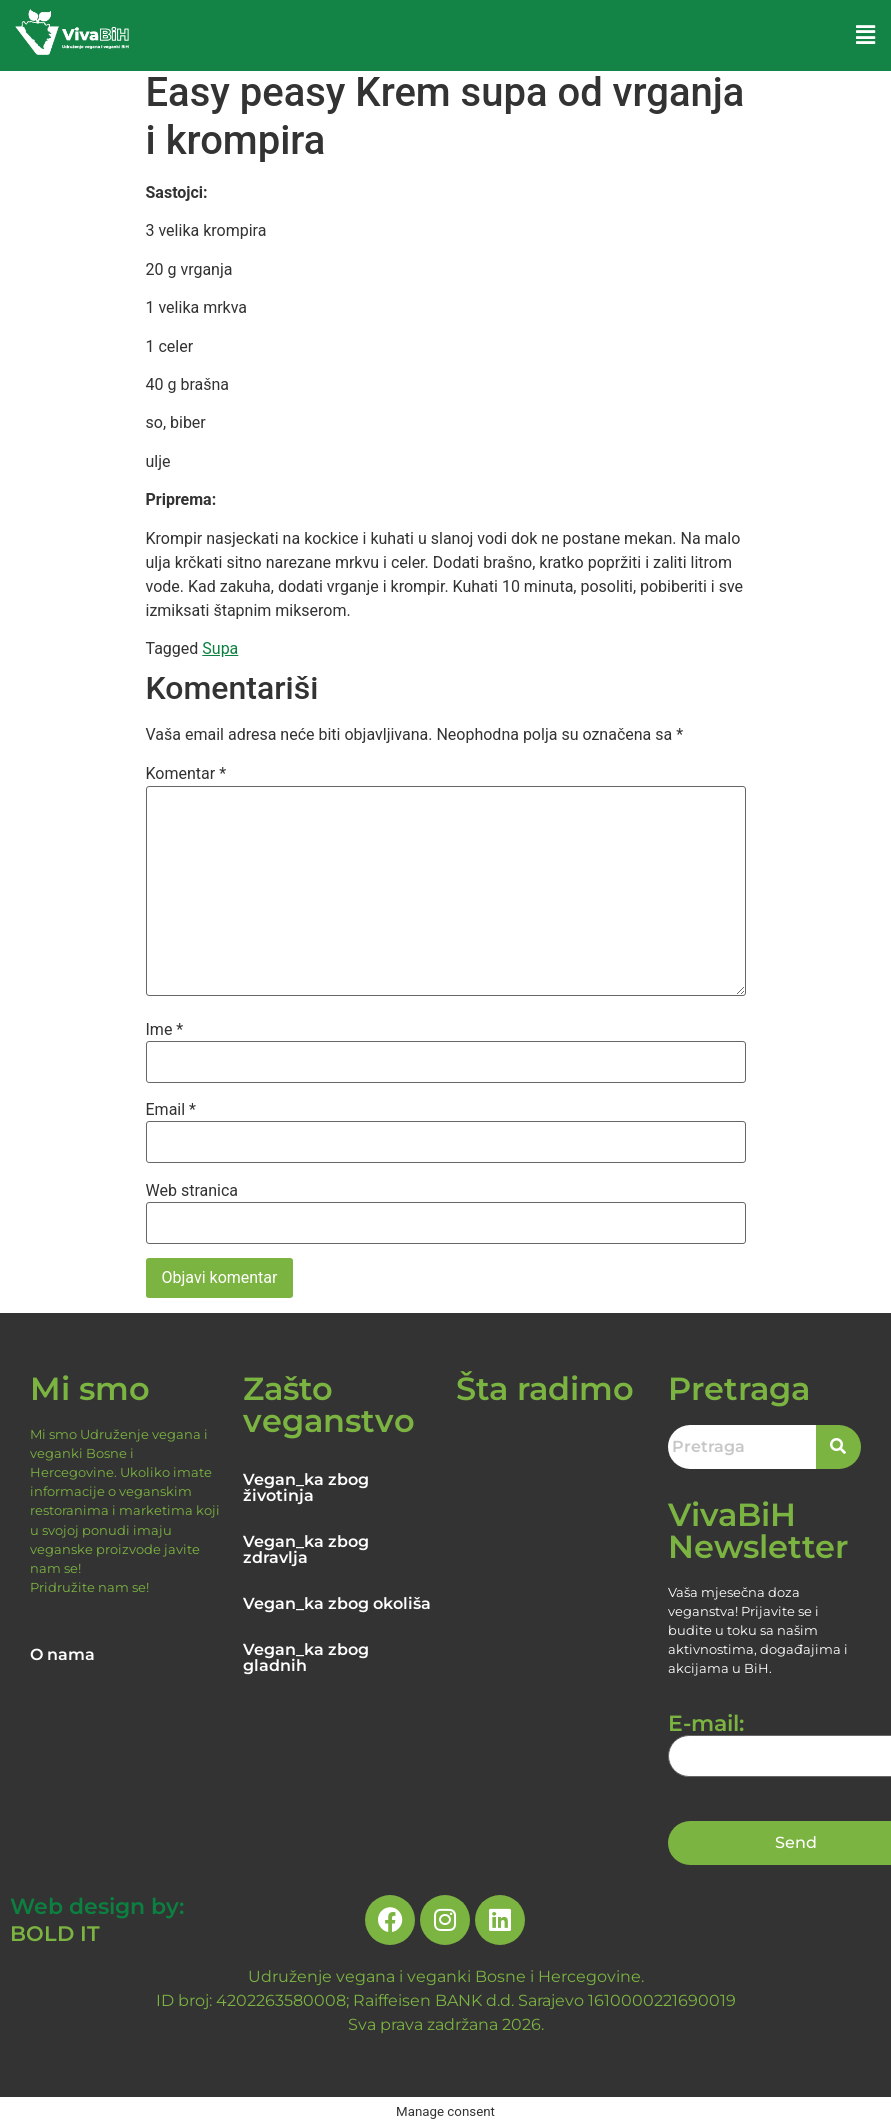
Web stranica (192, 1191)
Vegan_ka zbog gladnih (306, 1657)
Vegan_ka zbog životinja (306, 1487)
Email (171, 1110)
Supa (220, 648)
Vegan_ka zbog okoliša (337, 1603)
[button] (866, 35)
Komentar (186, 774)
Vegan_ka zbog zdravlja (306, 1549)
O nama (62, 1654)
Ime (165, 1030)
